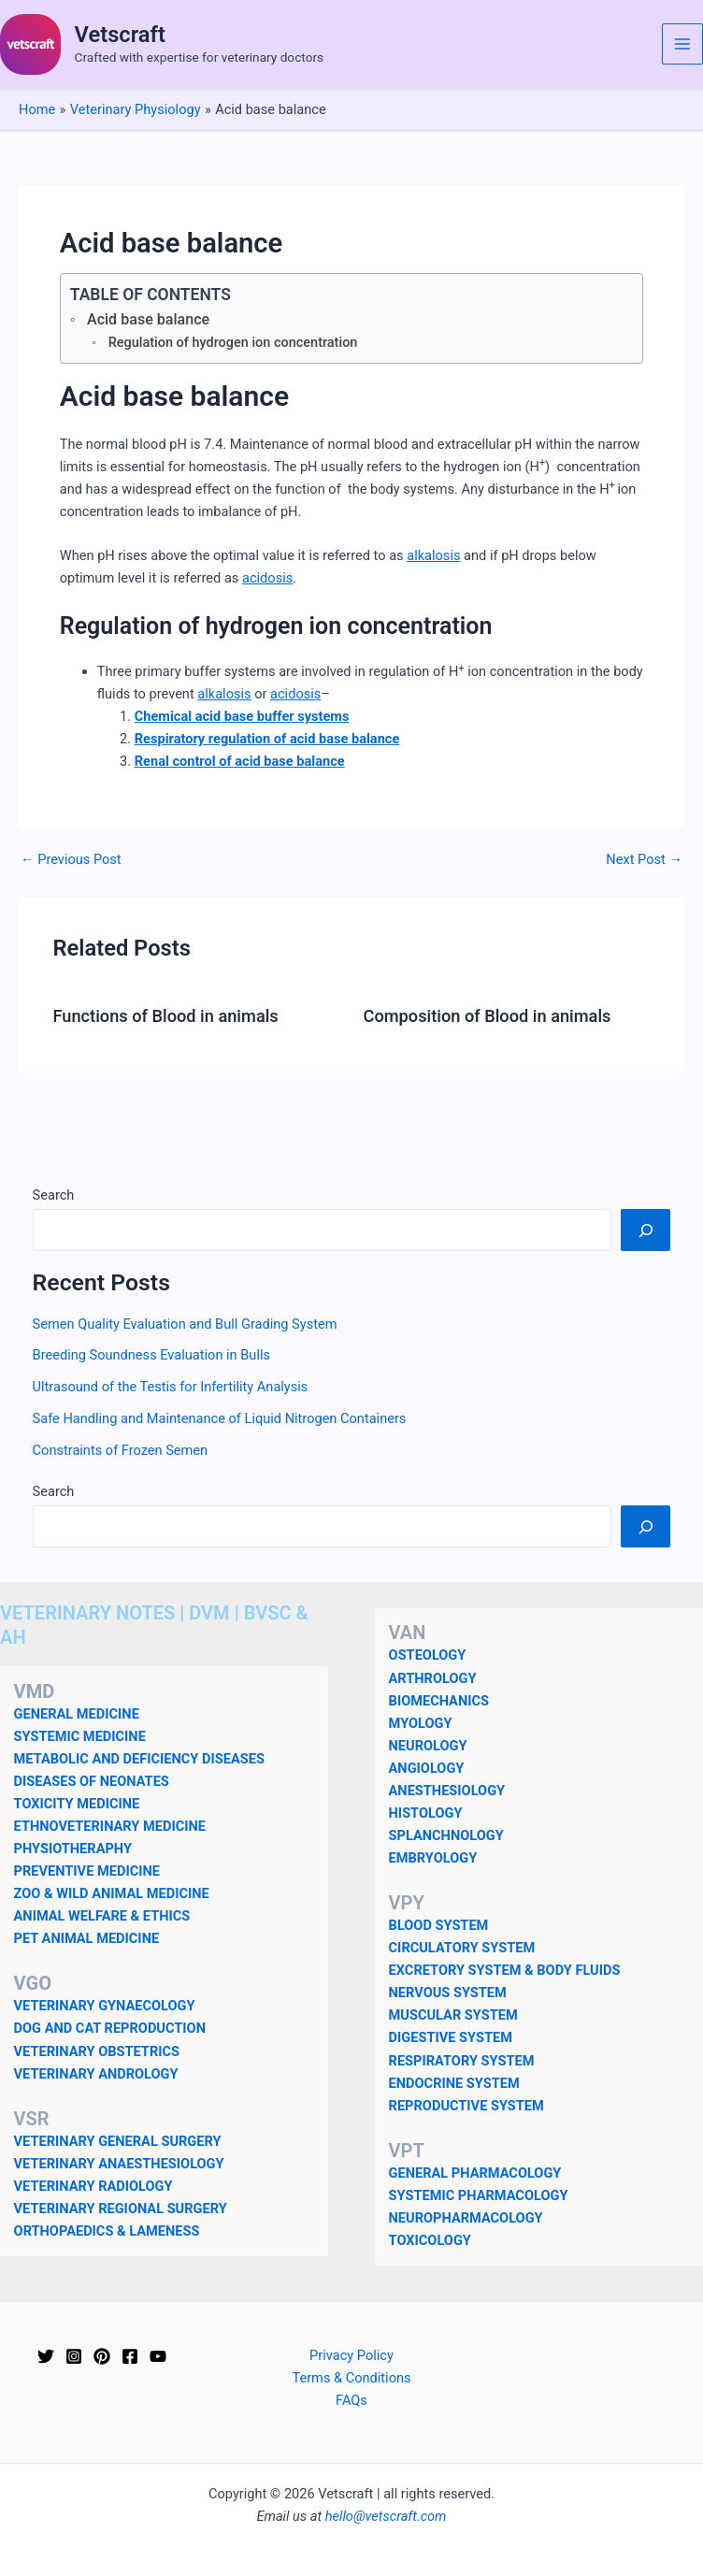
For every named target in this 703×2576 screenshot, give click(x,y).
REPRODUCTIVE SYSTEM (466, 2105)
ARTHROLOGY (433, 1678)
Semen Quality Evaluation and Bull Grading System (185, 1324)
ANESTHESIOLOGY (447, 1790)
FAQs (351, 2400)
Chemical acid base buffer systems (242, 716)
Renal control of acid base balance (240, 761)
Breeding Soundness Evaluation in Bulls (151, 1354)
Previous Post (71, 860)
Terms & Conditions (351, 2377)
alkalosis (433, 555)
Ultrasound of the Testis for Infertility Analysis (170, 1386)
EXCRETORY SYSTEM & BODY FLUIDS (505, 1970)
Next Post (644, 860)
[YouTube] (158, 2356)
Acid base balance (148, 319)
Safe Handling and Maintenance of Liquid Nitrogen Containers (220, 1418)
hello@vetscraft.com (386, 2516)
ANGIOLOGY (427, 1768)
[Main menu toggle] (682, 44)
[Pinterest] (101, 2356)
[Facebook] (130, 2356)
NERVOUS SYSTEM (448, 1992)
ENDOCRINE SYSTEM (454, 2083)
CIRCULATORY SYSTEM (462, 1947)
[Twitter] (45, 2356)
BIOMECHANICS (439, 1700)
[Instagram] (73, 2356)
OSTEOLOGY (427, 1655)
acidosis (267, 577)
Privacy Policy (351, 2355)
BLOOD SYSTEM (439, 1925)
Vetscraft (120, 35)
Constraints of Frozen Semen (120, 1450)
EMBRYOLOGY (433, 1857)
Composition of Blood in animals (487, 1016)
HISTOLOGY (426, 1813)
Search (54, 1195)
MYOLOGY (420, 1723)
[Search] (645, 1229)
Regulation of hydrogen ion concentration (233, 343)
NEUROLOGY (428, 1745)
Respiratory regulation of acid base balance (267, 738)
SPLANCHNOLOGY (446, 1835)
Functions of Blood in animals (165, 1016)
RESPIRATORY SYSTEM (462, 2060)
